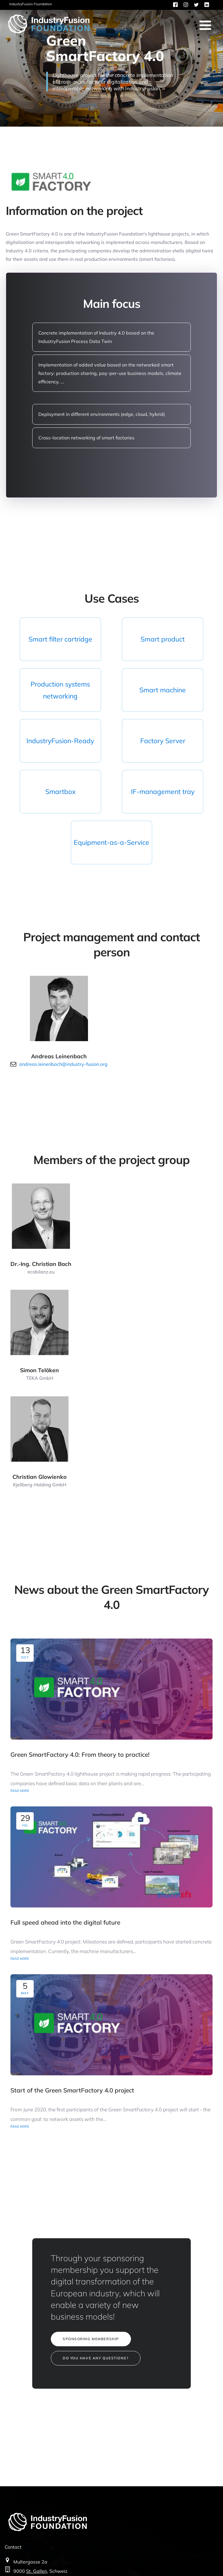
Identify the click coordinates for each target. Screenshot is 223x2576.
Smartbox (60, 791)
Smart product (163, 639)
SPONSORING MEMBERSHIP (91, 2339)
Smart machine (162, 690)
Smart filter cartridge (60, 639)
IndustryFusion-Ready (60, 740)
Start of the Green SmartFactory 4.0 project (72, 2090)
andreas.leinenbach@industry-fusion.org (63, 1064)
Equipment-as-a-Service (111, 842)
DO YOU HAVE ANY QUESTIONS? (96, 2358)
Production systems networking (60, 690)
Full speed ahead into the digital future (65, 1922)
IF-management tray (163, 791)
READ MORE (19, 1791)
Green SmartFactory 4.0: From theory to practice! (80, 1754)
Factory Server (162, 740)
